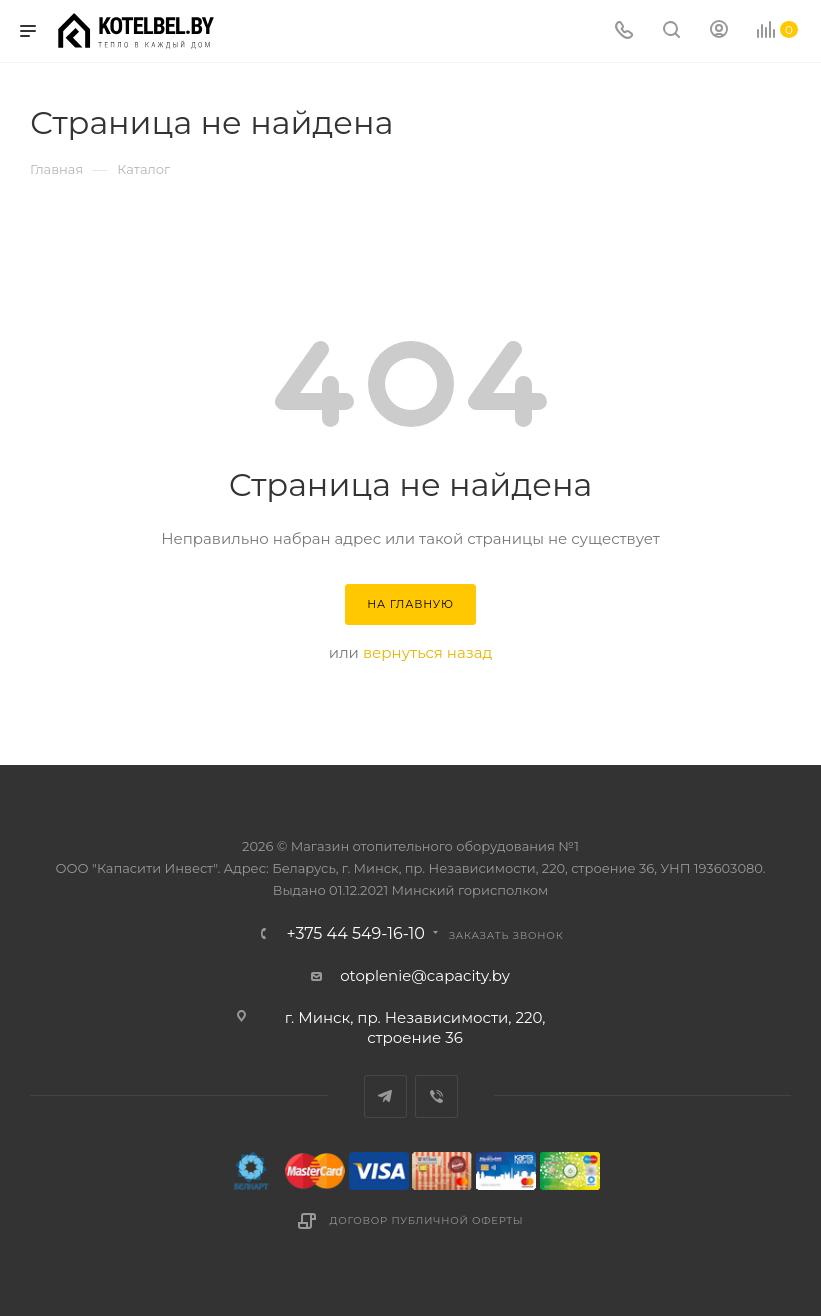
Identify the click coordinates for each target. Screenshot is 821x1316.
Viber (436, 1096)
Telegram (385, 1096)
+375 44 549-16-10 (356, 934)
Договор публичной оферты (427, 1220)
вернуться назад (427, 652)
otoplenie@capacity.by (425, 975)
